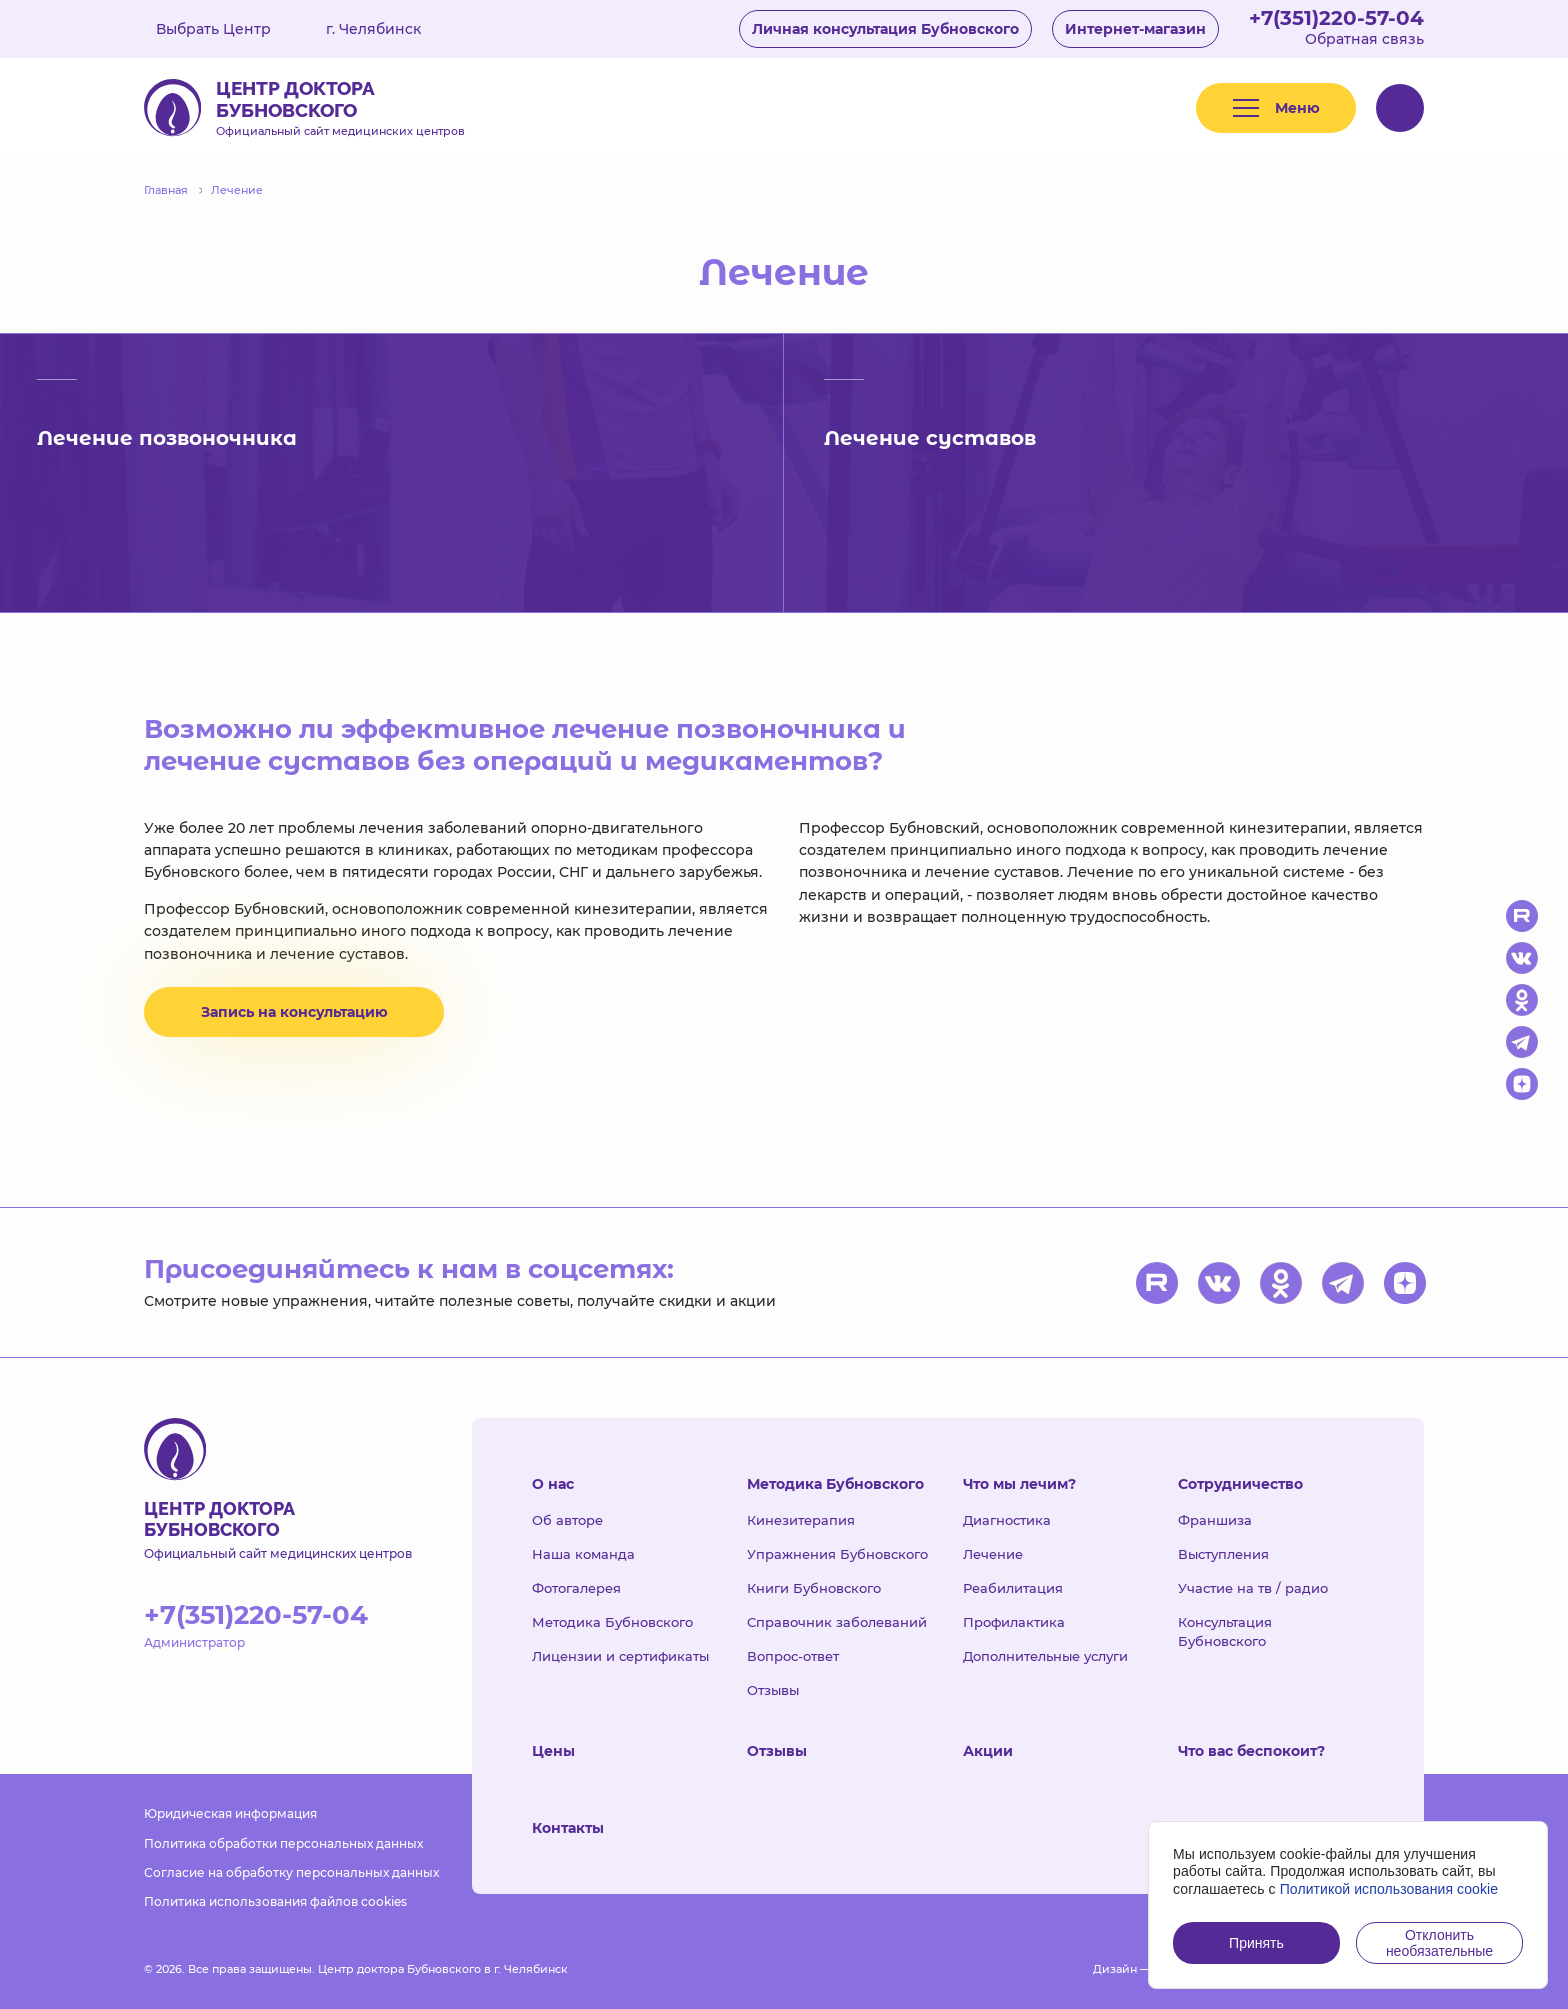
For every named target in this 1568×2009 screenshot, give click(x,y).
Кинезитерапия (801, 1520)
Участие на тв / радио (1253, 1588)
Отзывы (773, 1690)
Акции (988, 1751)
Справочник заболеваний (837, 1622)
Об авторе (567, 1520)
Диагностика (1007, 1520)
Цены (553, 1751)
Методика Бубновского (612, 1622)
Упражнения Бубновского (837, 1554)
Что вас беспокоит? (1251, 1751)
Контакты (568, 1828)
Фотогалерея (576, 1588)
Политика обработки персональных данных (283, 1843)
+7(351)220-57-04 (1336, 18)
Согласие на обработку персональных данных (291, 1872)
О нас (553, 1484)
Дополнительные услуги (1045, 1656)
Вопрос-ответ (793, 1656)
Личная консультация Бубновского (885, 29)
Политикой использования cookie (1389, 1889)
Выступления (1223, 1554)
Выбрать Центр (228, 29)
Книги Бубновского (814, 1588)
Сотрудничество (1240, 1484)
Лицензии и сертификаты (620, 1656)
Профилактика (1014, 1622)
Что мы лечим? (1019, 1484)
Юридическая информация (230, 1813)
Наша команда (583, 1554)
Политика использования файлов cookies (275, 1901)
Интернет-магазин (1135, 29)
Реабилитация (1013, 1588)
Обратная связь (1364, 39)
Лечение (993, 1554)
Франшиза (1215, 1520)
